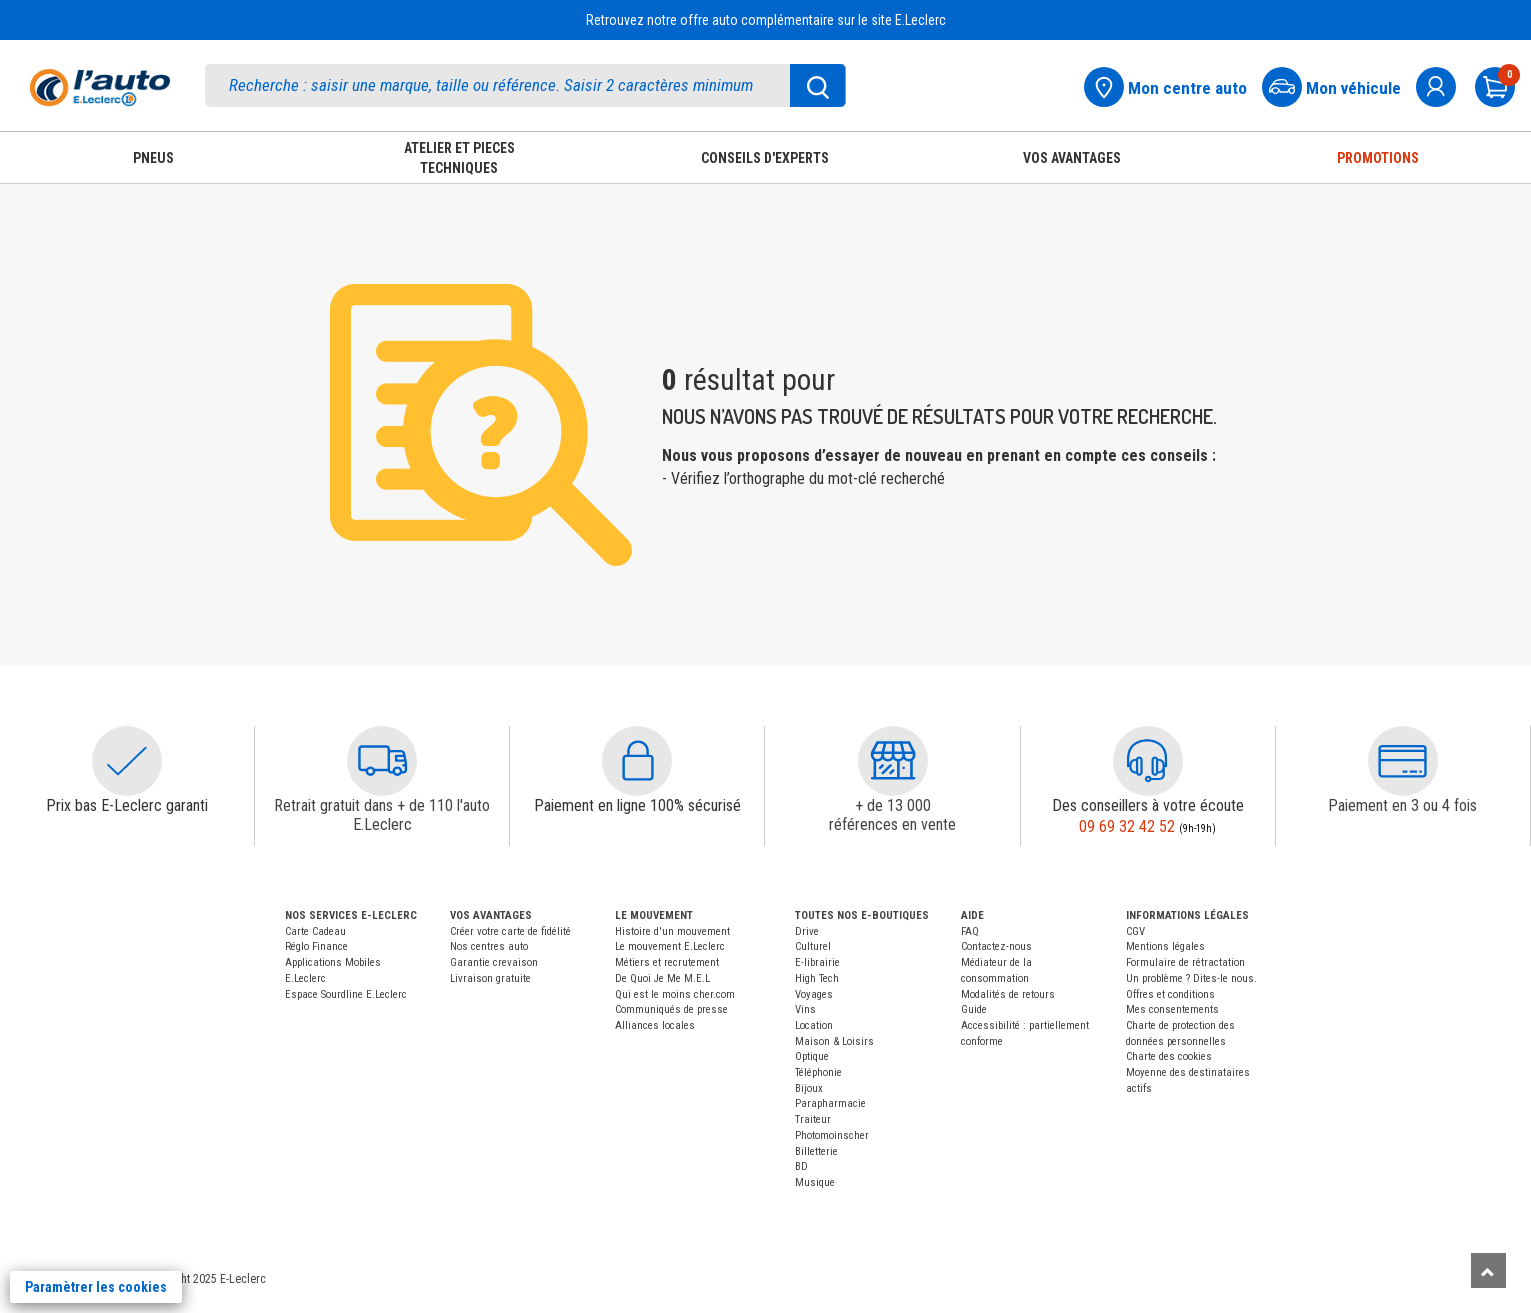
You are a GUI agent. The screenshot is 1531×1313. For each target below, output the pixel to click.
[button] (127, 761)
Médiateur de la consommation (996, 970)
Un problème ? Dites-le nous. (1191, 978)
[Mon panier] (1503, 84)
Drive (807, 931)
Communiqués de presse (671, 1009)
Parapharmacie (830, 1103)
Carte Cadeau (315, 931)
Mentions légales (1165, 946)
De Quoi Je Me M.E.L (662, 978)
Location (814, 1025)
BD (801, 1166)
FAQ (970, 931)
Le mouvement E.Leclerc (670, 946)
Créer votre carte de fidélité (510, 931)
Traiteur (813, 1119)
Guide (974, 1009)
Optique (812, 1056)
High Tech (817, 978)
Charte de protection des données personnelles (1180, 1033)
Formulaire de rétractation (1185, 962)
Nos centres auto (489, 946)
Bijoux (809, 1088)
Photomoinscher (832, 1135)
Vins (805, 1009)
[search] (525, 85)
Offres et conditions (1170, 994)
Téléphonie (818, 1072)
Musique (815, 1182)
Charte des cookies (1169, 1056)
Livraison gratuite (490, 978)
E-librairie (817, 962)
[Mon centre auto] (1171, 84)
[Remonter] (1488, 1270)
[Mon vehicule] (1337, 84)
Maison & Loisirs (834, 1041)
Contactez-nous (996, 946)
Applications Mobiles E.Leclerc (333, 970)
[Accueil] (100, 87)
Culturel (813, 946)
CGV (1135, 931)
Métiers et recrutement (667, 962)
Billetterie (816, 1151)
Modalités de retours (1008, 994)
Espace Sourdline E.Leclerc (346, 994)
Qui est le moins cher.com (675, 994)
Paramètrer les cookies (96, 1287)
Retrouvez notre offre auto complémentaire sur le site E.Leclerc (766, 20)
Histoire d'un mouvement (672, 931)
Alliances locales (655, 1025)
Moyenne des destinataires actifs (1188, 1080)
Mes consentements (1172, 1009)
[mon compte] (1444, 84)
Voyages (814, 994)
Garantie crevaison (494, 962)
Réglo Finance (316, 946)
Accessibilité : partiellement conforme (1025, 1033)
